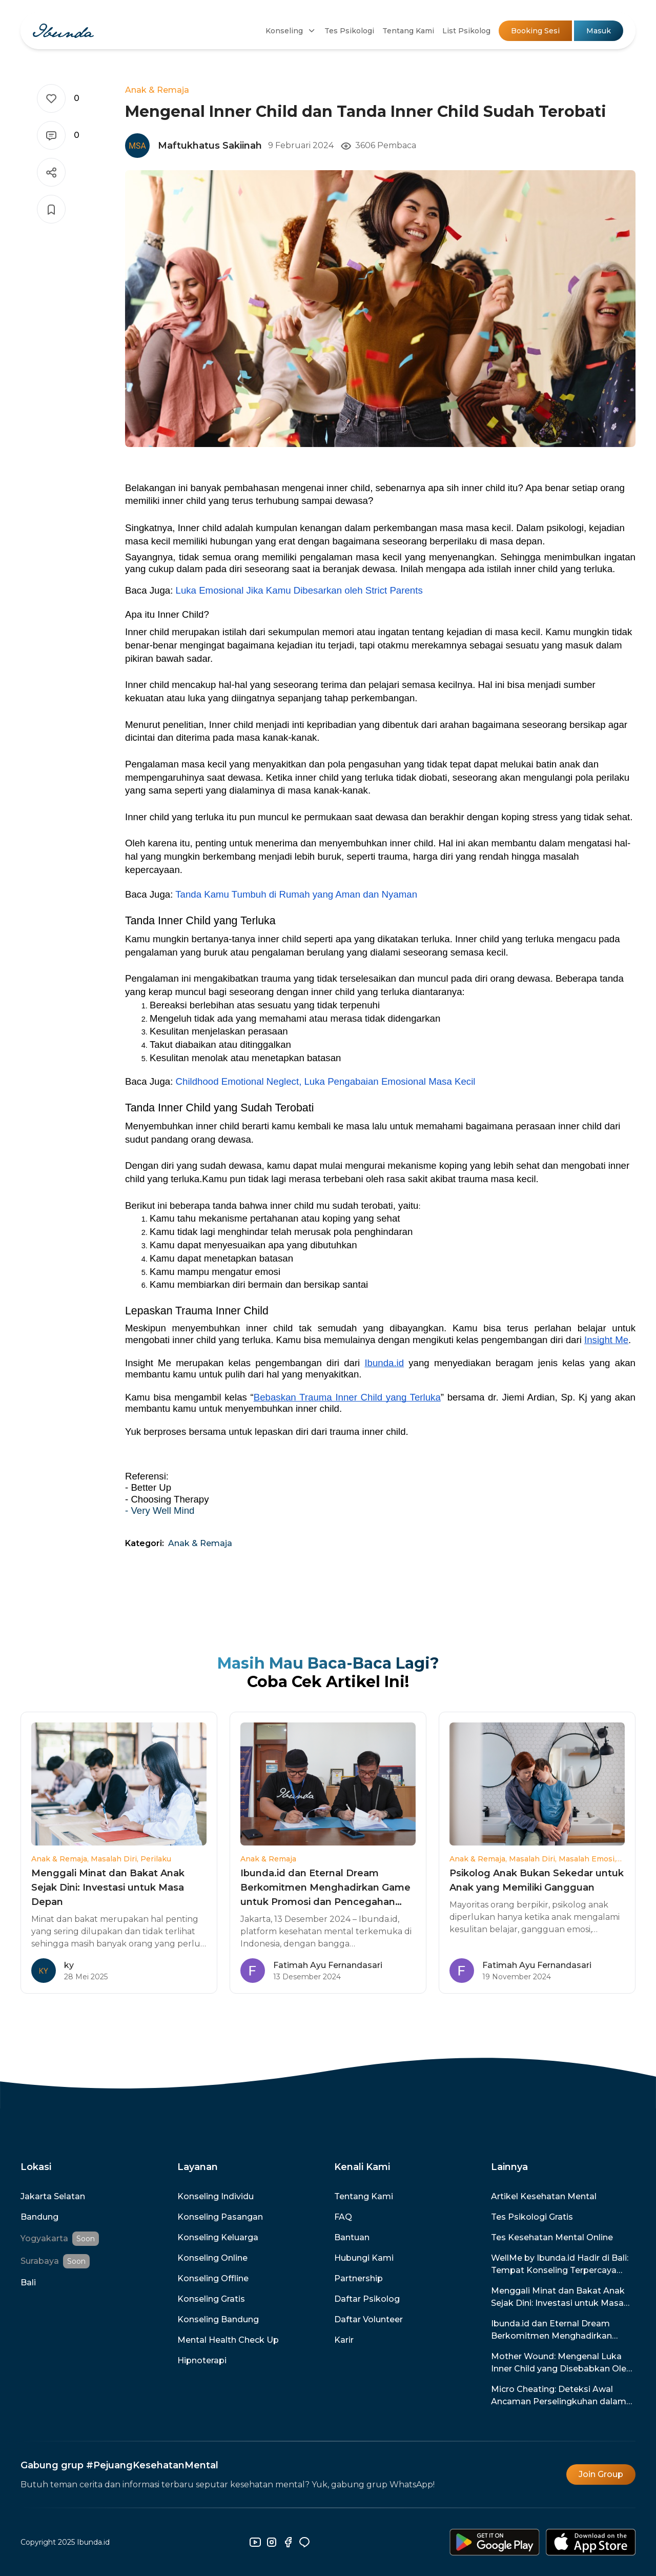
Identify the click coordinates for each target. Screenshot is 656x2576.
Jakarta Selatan (52, 2196)
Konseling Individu (215, 2196)
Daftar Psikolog (367, 2299)
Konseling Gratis (211, 2299)
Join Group (601, 2474)
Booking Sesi (535, 30)
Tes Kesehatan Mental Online (552, 2237)
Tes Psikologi (349, 30)
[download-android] (494, 2542)
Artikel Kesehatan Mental (544, 2196)
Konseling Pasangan (220, 2217)
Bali (28, 2282)
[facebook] (288, 2542)
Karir (344, 2340)
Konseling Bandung (218, 2319)
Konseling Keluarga (217, 2237)
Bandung (39, 2217)
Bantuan (352, 2237)
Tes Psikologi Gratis (532, 2217)
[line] (304, 2542)
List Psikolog (466, 30)
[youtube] (255, 2542)
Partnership (358, 2278)
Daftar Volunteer (368, 2319)
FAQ (343, 2217)
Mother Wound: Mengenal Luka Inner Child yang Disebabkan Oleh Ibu (561, 2363)
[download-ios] (591, 2542)
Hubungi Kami (364, 2258)
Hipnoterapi (202, 2360)
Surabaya (39, 2261)
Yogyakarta (44, 2238)
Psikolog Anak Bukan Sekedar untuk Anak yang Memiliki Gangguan (536, 1880)
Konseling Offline (213, 2278)
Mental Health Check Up (228, 2340)
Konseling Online (212, 2258)
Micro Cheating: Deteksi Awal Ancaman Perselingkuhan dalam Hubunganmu (558, 2396)
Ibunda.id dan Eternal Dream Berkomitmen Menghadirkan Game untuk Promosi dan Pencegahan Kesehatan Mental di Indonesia (325, 1888)
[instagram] (271, 2542)
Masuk (598, 30)
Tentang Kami (408, 30)
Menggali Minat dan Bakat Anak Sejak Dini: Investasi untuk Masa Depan (107, 1888)
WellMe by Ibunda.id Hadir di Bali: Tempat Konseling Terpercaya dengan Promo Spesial (559, 2265)
